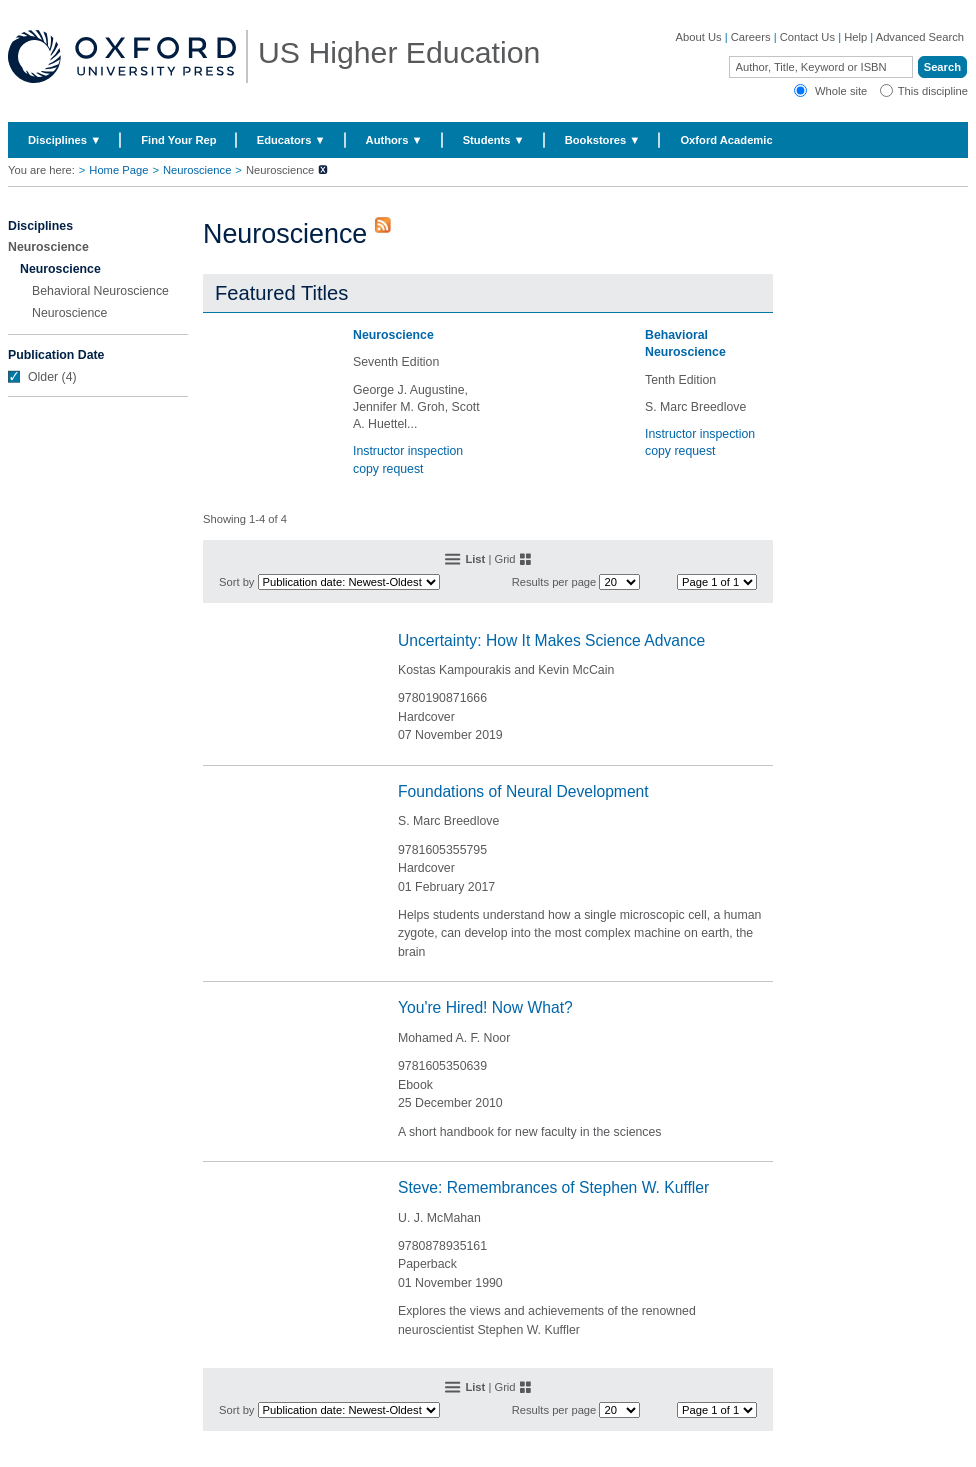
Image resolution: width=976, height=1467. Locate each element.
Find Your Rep (178, 140)
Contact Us (807, 37)
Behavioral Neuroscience (100, 291)
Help (855, 37)
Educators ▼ (291, 140)
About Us (699, 37)
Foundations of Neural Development (523, 791)
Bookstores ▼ (603, 140)
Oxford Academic (726, 140)
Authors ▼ (394, 140)
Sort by (236, 582)
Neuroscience (197, 170)
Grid (504, 559)
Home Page (118, 170)
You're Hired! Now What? (485, 1007)
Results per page (554, 582)
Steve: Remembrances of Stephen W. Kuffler (553, 1187)
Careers (751, 37)
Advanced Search (920, 37)
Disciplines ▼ (64, 140)
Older (43, 377)
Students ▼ (494, 140)
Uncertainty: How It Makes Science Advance (551, 640)
